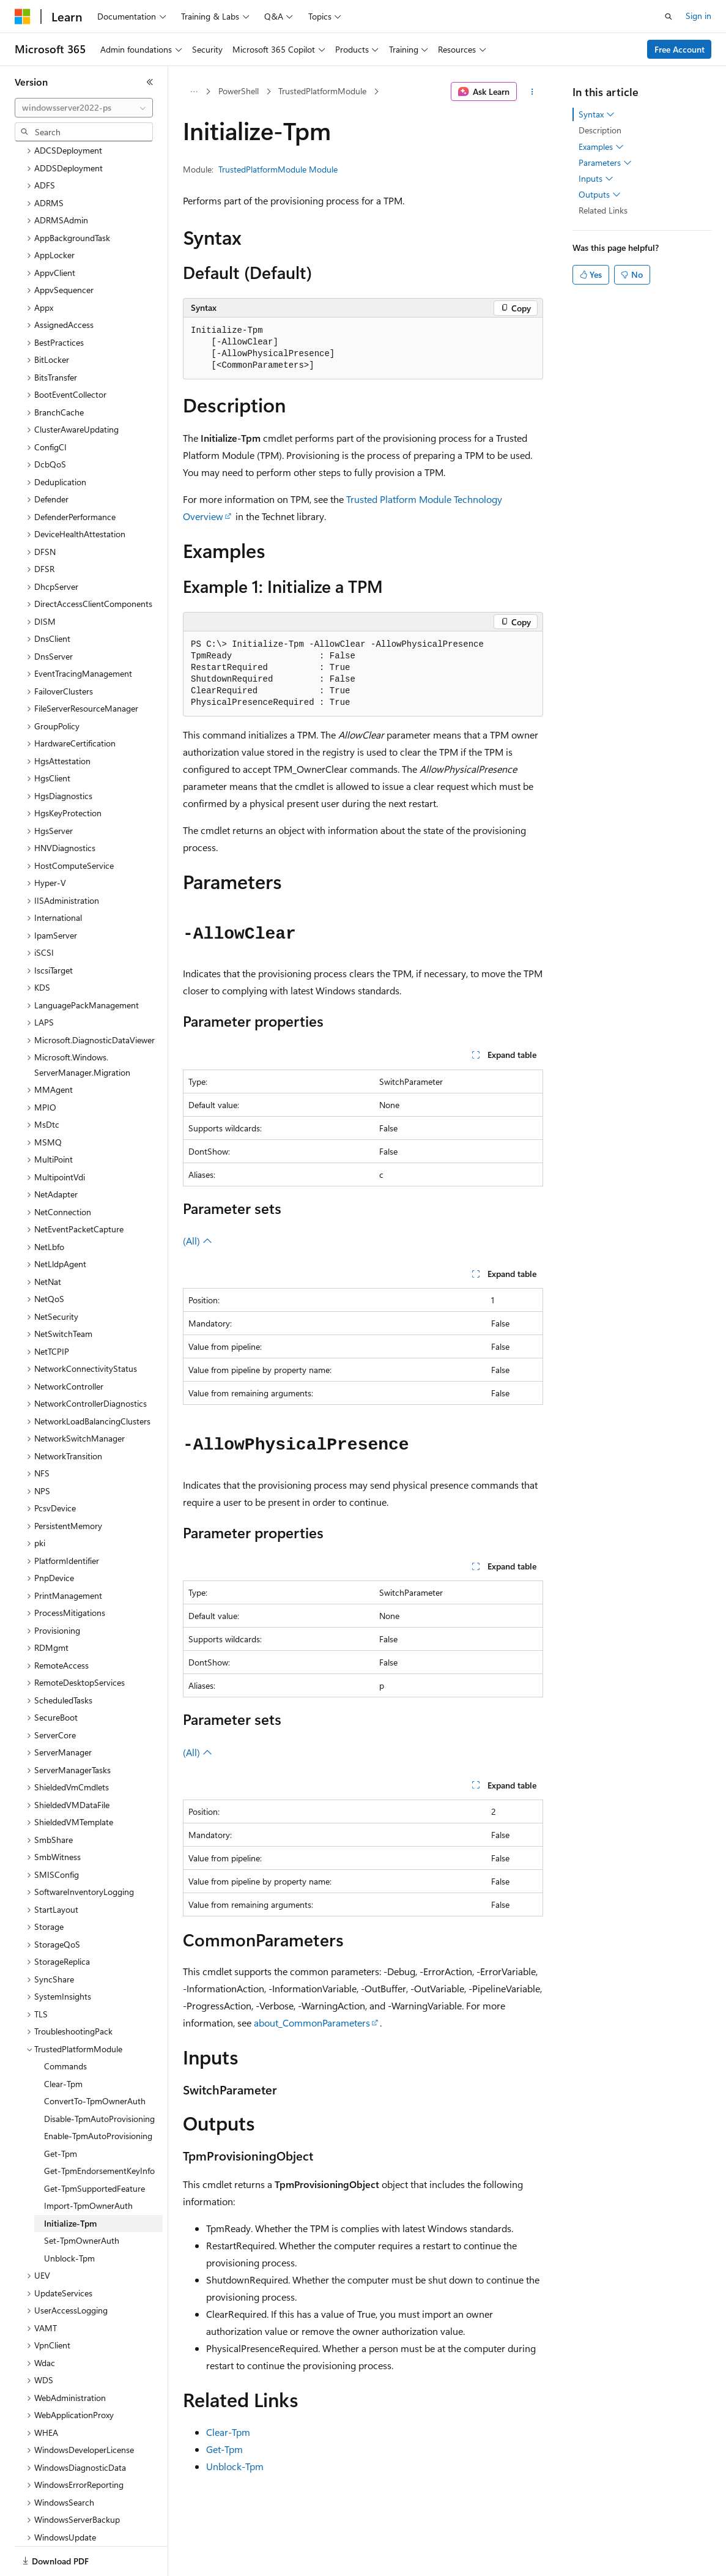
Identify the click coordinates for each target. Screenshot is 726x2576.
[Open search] (668, 17)
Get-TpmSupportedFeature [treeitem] (94, 2146)
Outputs (600, 194)
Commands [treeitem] (65, 2024)
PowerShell (238, 91)
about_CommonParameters (312, 2022)
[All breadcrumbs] (193, 92)
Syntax (597, 114)
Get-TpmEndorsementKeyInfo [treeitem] (99, 2128)
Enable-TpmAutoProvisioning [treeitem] (98, 2093)
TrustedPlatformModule (322, 91)
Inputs (596, 178)
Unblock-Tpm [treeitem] (69, 2216)
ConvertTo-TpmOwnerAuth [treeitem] (95, 2058)
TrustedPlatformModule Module (278, 169)
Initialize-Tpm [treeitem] (70, 2181)
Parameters (605, 162)
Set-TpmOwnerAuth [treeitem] (81, 2198)
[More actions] (532, 92)
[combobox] (84, 107)
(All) (197, 1240)
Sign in (698, 15)
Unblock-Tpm (235, 2466)
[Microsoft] (23, 16)
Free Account (679, 49)
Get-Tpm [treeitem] (60, 2111)
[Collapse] (150, 82)
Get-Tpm (224, 2449)
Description (600, 130)
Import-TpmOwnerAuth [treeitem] (88, 2163)
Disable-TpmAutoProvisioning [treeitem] (99, 2076)
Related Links (603, 210)
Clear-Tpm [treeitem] (63, 2041)
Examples (601, 146)
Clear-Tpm (228, 2431)
